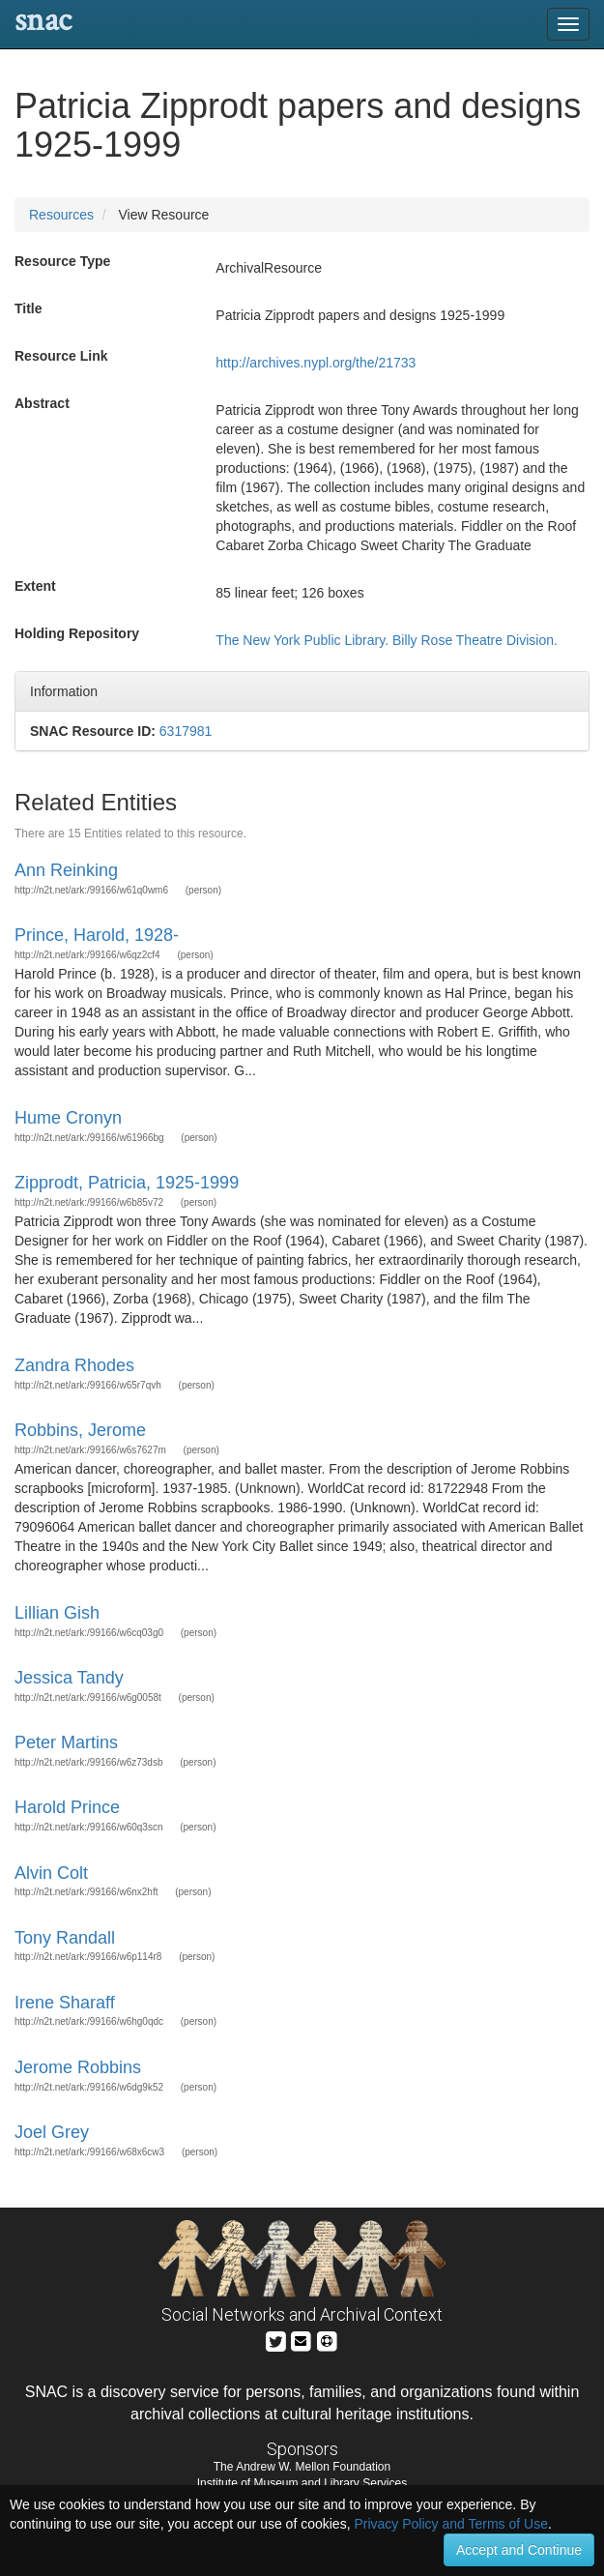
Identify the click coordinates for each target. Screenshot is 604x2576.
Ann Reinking (66, 870)
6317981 (186, 731)
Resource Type (62, 261)
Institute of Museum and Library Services (302, 2483)
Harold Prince (67, 1807)
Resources (61, 214)
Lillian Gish (57, 1613)
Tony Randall (64, 1937)
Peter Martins (66, 1742)
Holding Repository (76, 633)
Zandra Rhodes (74, 1365)
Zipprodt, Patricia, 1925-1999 (126, 1182)
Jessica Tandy (69, 1677)
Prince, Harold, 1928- (96, 935)
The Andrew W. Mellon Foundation (302, 2467)
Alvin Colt (51, 1873)
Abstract (42, 403)
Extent (35, 586)
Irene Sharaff (64, 2002)
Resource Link (60, 356)
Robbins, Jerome (80, 1430)
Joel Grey (51, 2132)
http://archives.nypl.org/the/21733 (316, 362)
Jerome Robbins (77, 2067)
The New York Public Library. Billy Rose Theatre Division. (387, 640)
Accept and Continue (519, 2550)
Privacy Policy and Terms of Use (450, 2524)
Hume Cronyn (68, 1117)
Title (28, 308)
